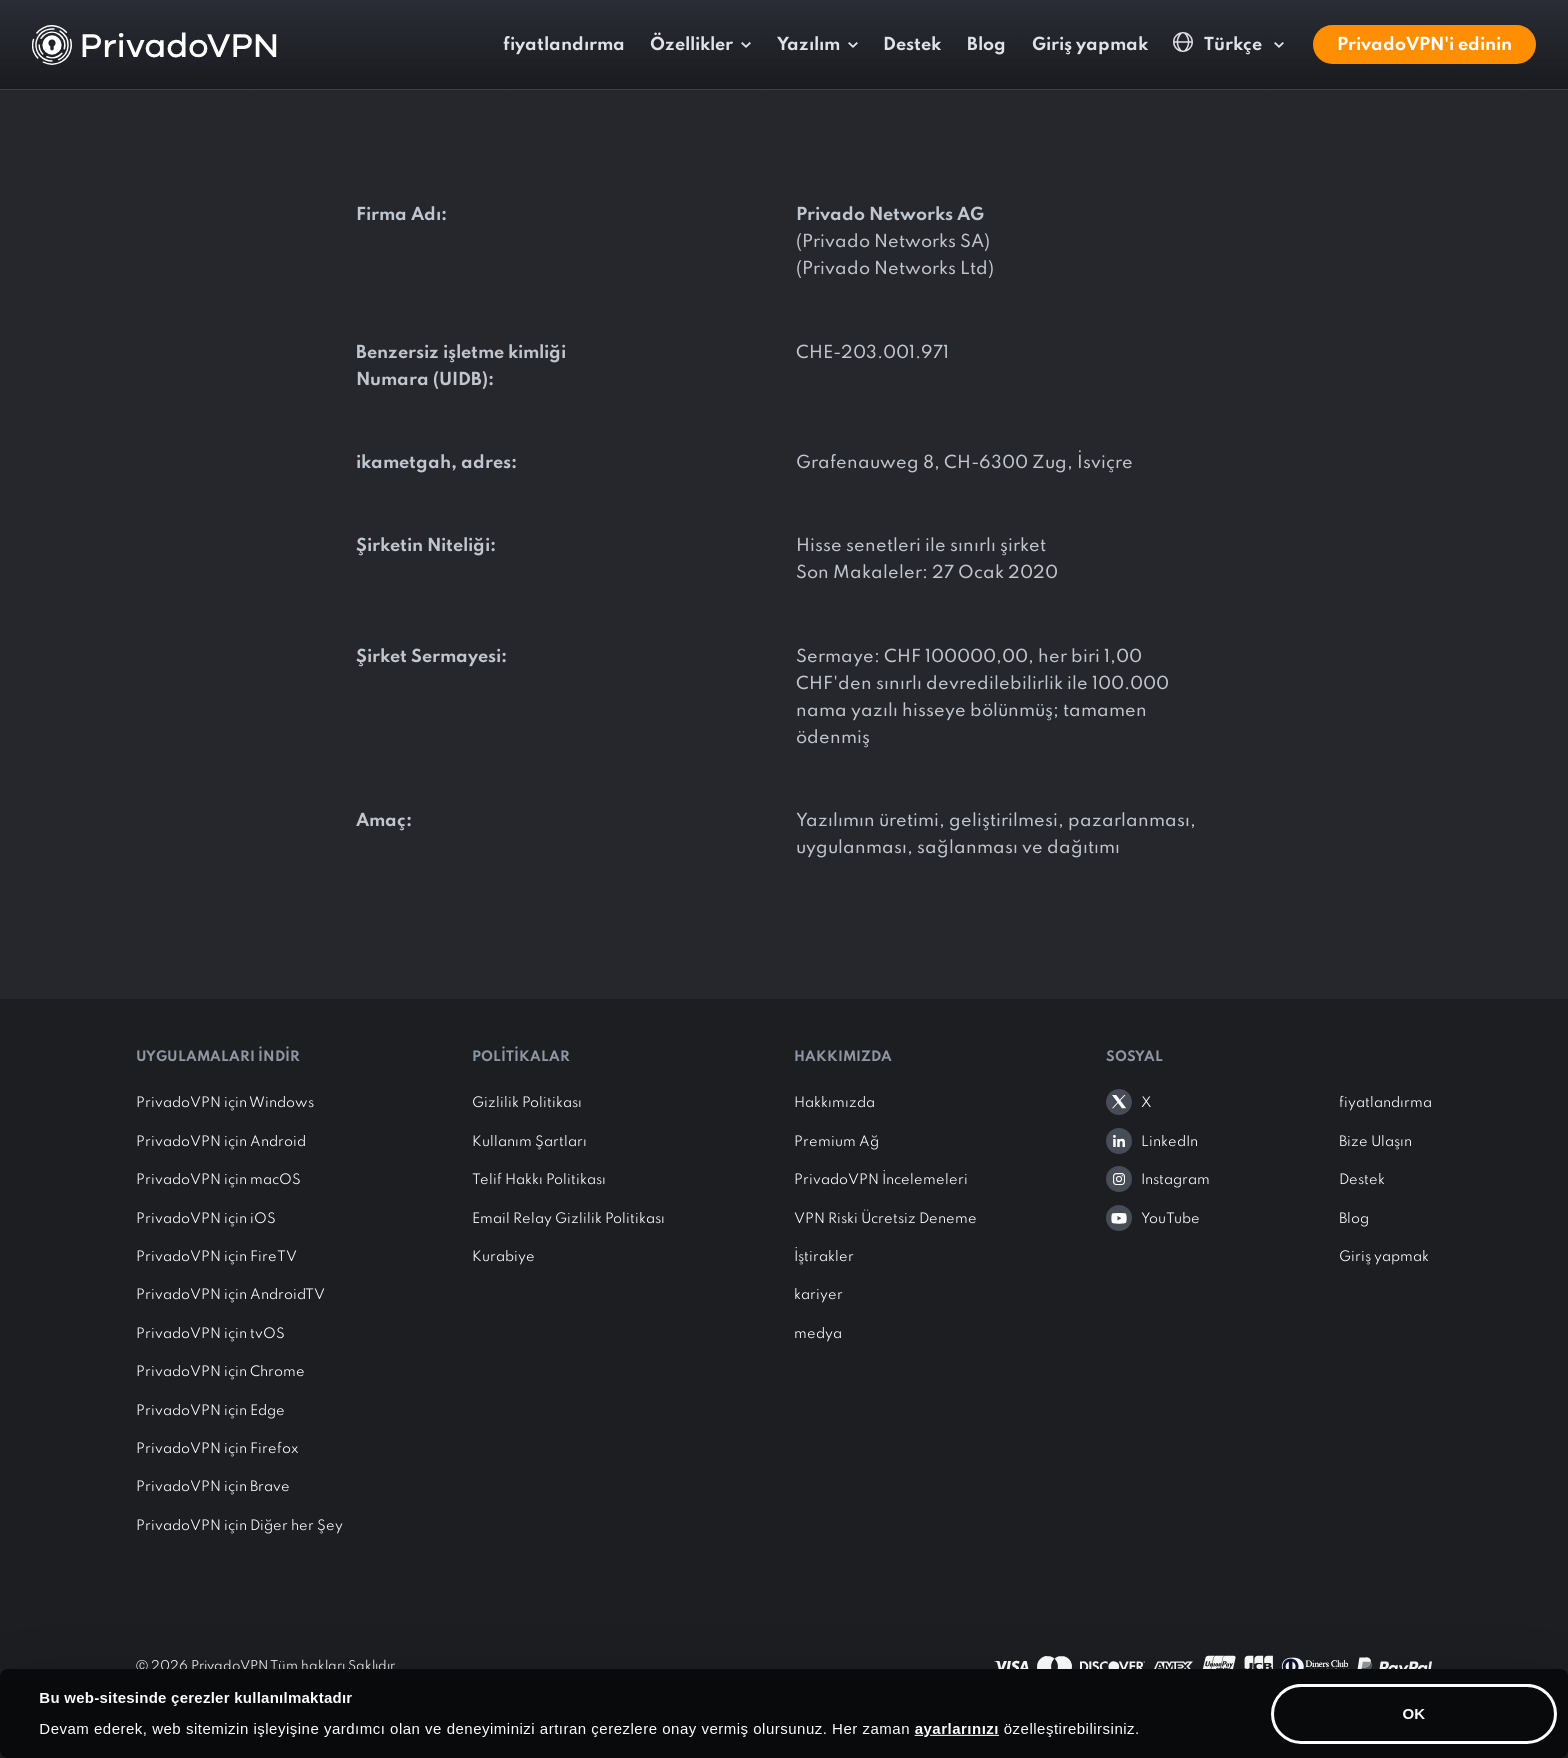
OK (1414, 1712)
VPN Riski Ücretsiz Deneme (885, 1219)
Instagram (1175, 1180)
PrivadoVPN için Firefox (217, 1449)
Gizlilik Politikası (527, 1103)
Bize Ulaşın (1375, 1142)
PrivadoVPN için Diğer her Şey (239, 1526)
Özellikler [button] (691, 45)
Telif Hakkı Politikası (539, 1180)
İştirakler (824, 1257)
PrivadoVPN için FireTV (216, 1257)
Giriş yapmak (1090, 45)
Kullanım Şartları (529, 1142)
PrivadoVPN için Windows (225, 1103)
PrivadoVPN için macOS (218, 1180)
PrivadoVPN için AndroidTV (230, 1295)
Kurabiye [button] (503, 1257)
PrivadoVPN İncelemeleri (881, 1180)
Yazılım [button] (808, 45)
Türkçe (1219, 43)
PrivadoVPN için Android (221, 1142)
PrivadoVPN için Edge (210, 1411)
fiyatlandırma (564, 45)
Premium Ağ (836, 1142)
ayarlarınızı (957, 1728)
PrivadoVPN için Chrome (220, 1372)
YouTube (1170, 1219)
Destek (912, 45)
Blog (986, 45)
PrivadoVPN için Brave (213, 1487)
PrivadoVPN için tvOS (210, 1334)
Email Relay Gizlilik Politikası (568, 1219)
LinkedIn (1169, 1142)
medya (818, 1334)
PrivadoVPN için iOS (206, 1219)
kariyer (818, 1295)
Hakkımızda (834, 1103)
